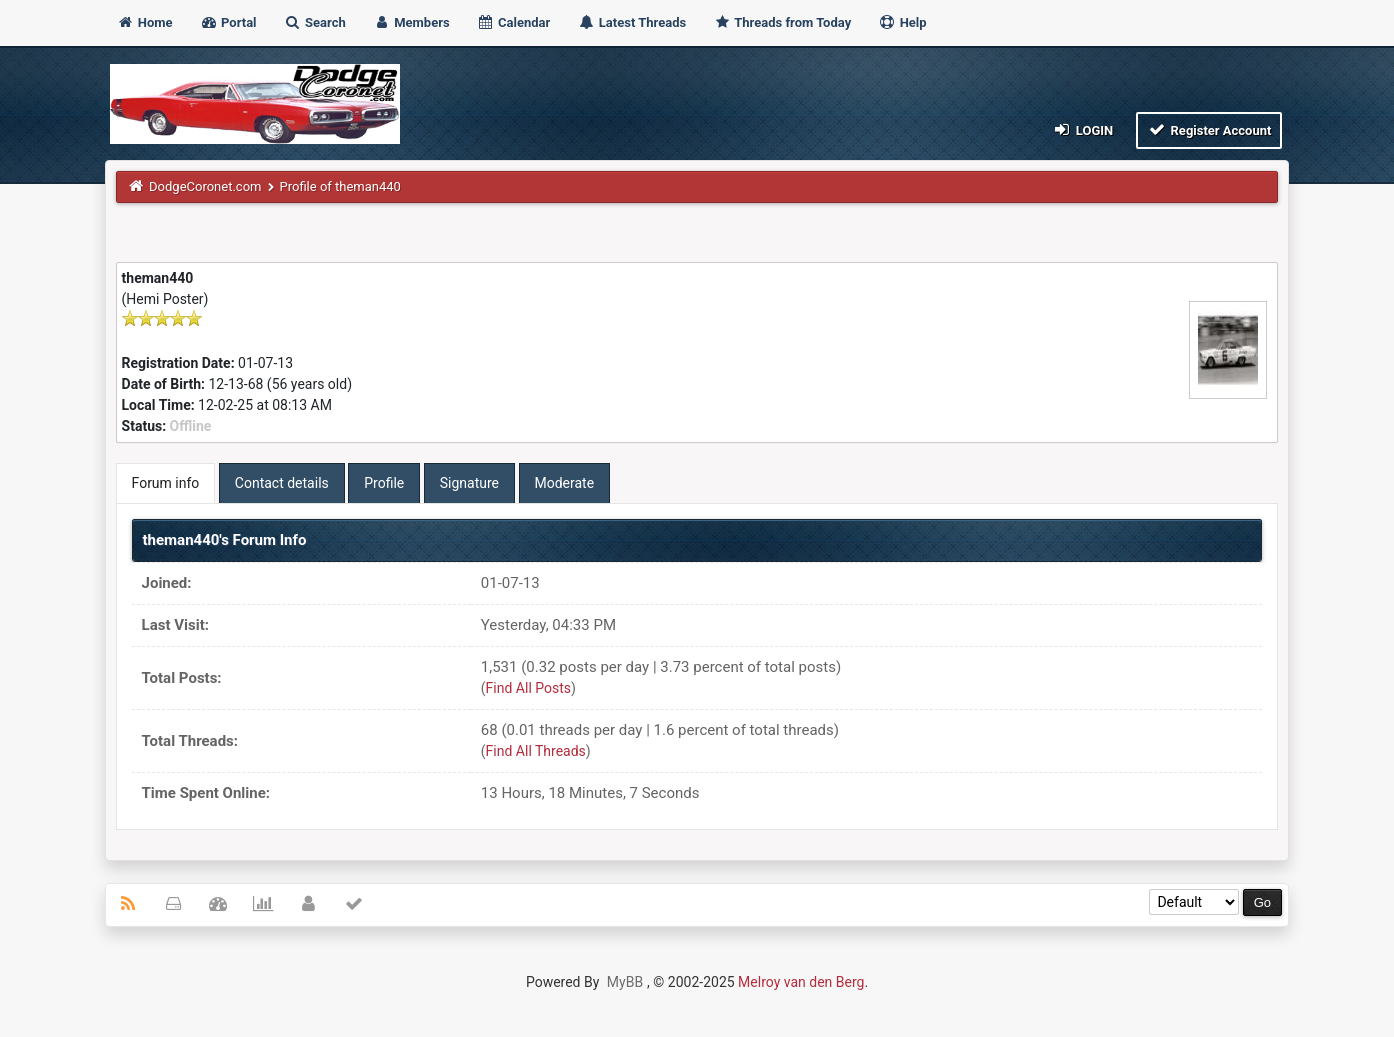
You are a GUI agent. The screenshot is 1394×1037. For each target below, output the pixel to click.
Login (1082, 129)
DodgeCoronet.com (205, 186)
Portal (228, 22)
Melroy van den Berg (801, 982)
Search (315, 22)
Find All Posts (528, 688)
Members (411, 22)
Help (902, 22)
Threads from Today (782, 22)
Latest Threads (632, 22)
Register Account (1209, 129)
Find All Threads (536, 751)
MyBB (625, 982)
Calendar (513, 22)
